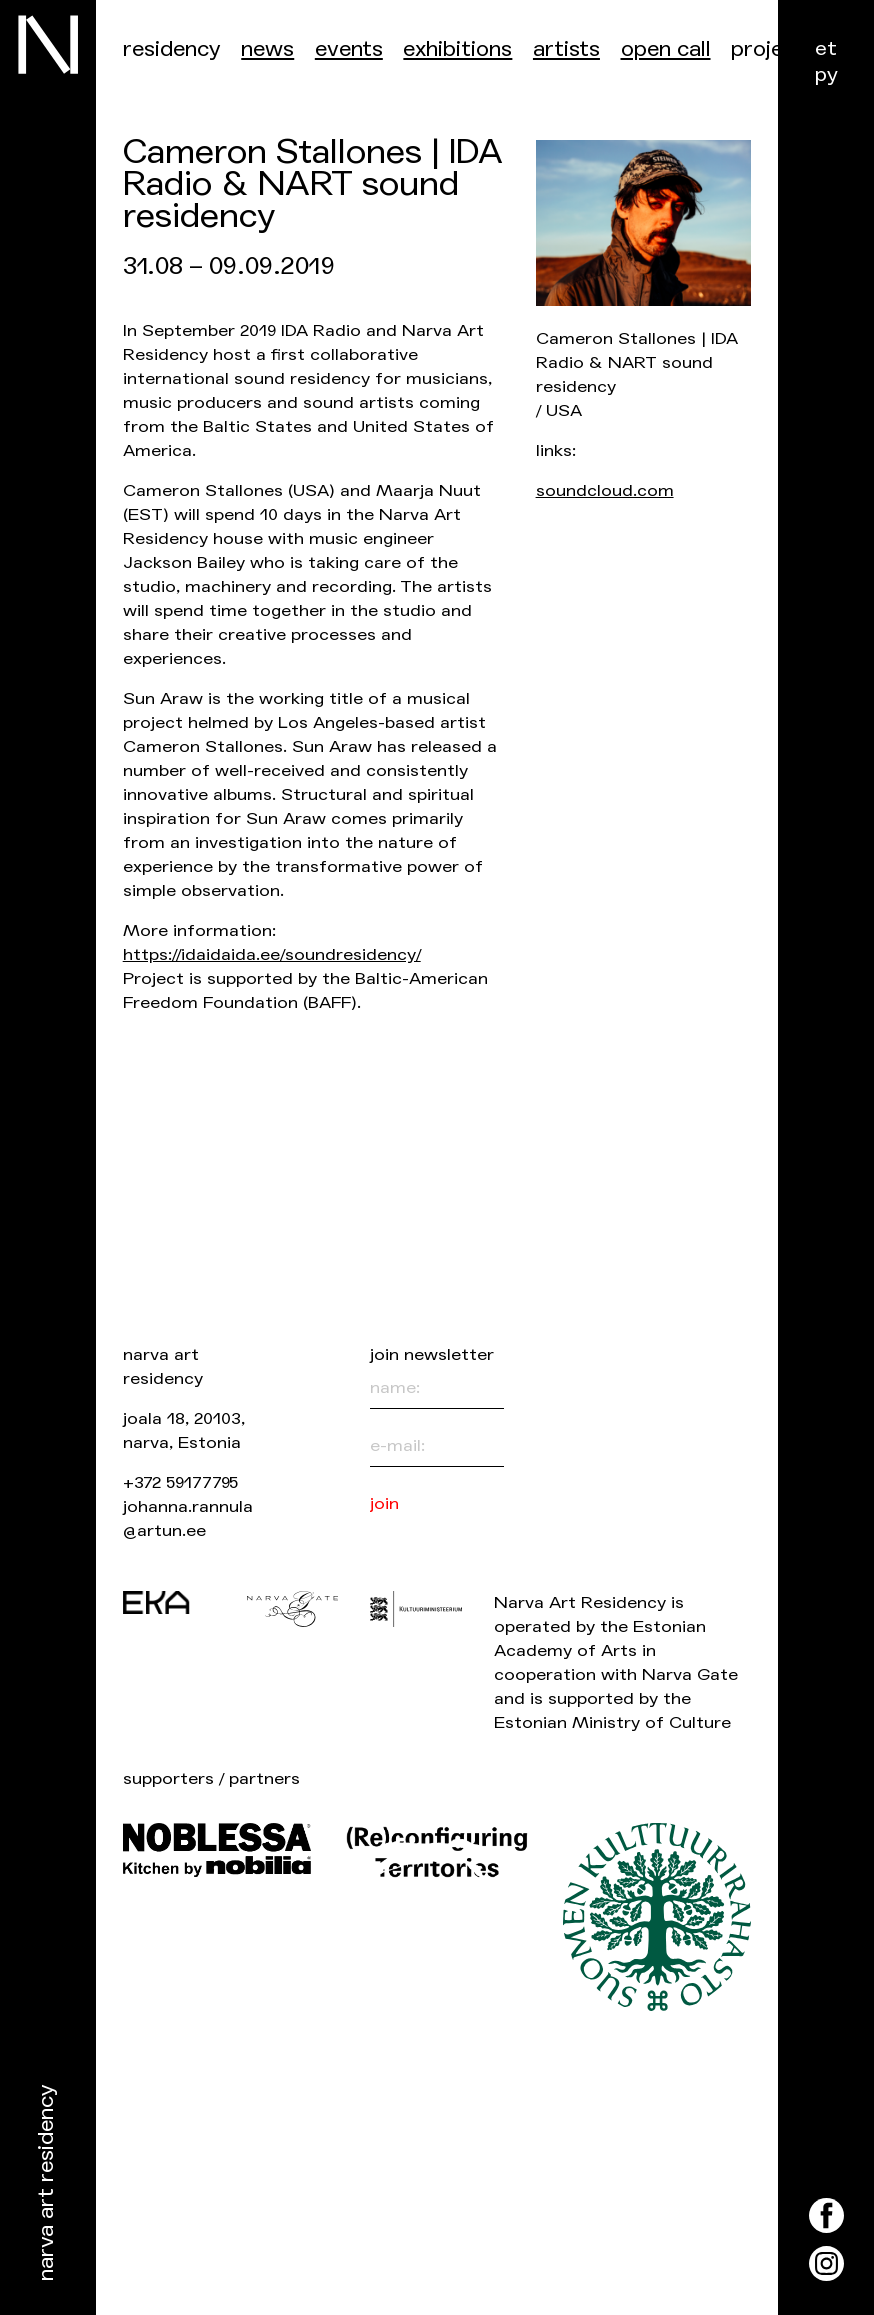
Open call (666, 49)
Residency (172, 49)
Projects (773, 49)
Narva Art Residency (46, 2183)
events (349, 49)
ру (826, 74)
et (826, 48)
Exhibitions (457, 49)
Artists (566, 49)
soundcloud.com (605, 490)
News (267, 49)
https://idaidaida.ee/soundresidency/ (272, 954)
